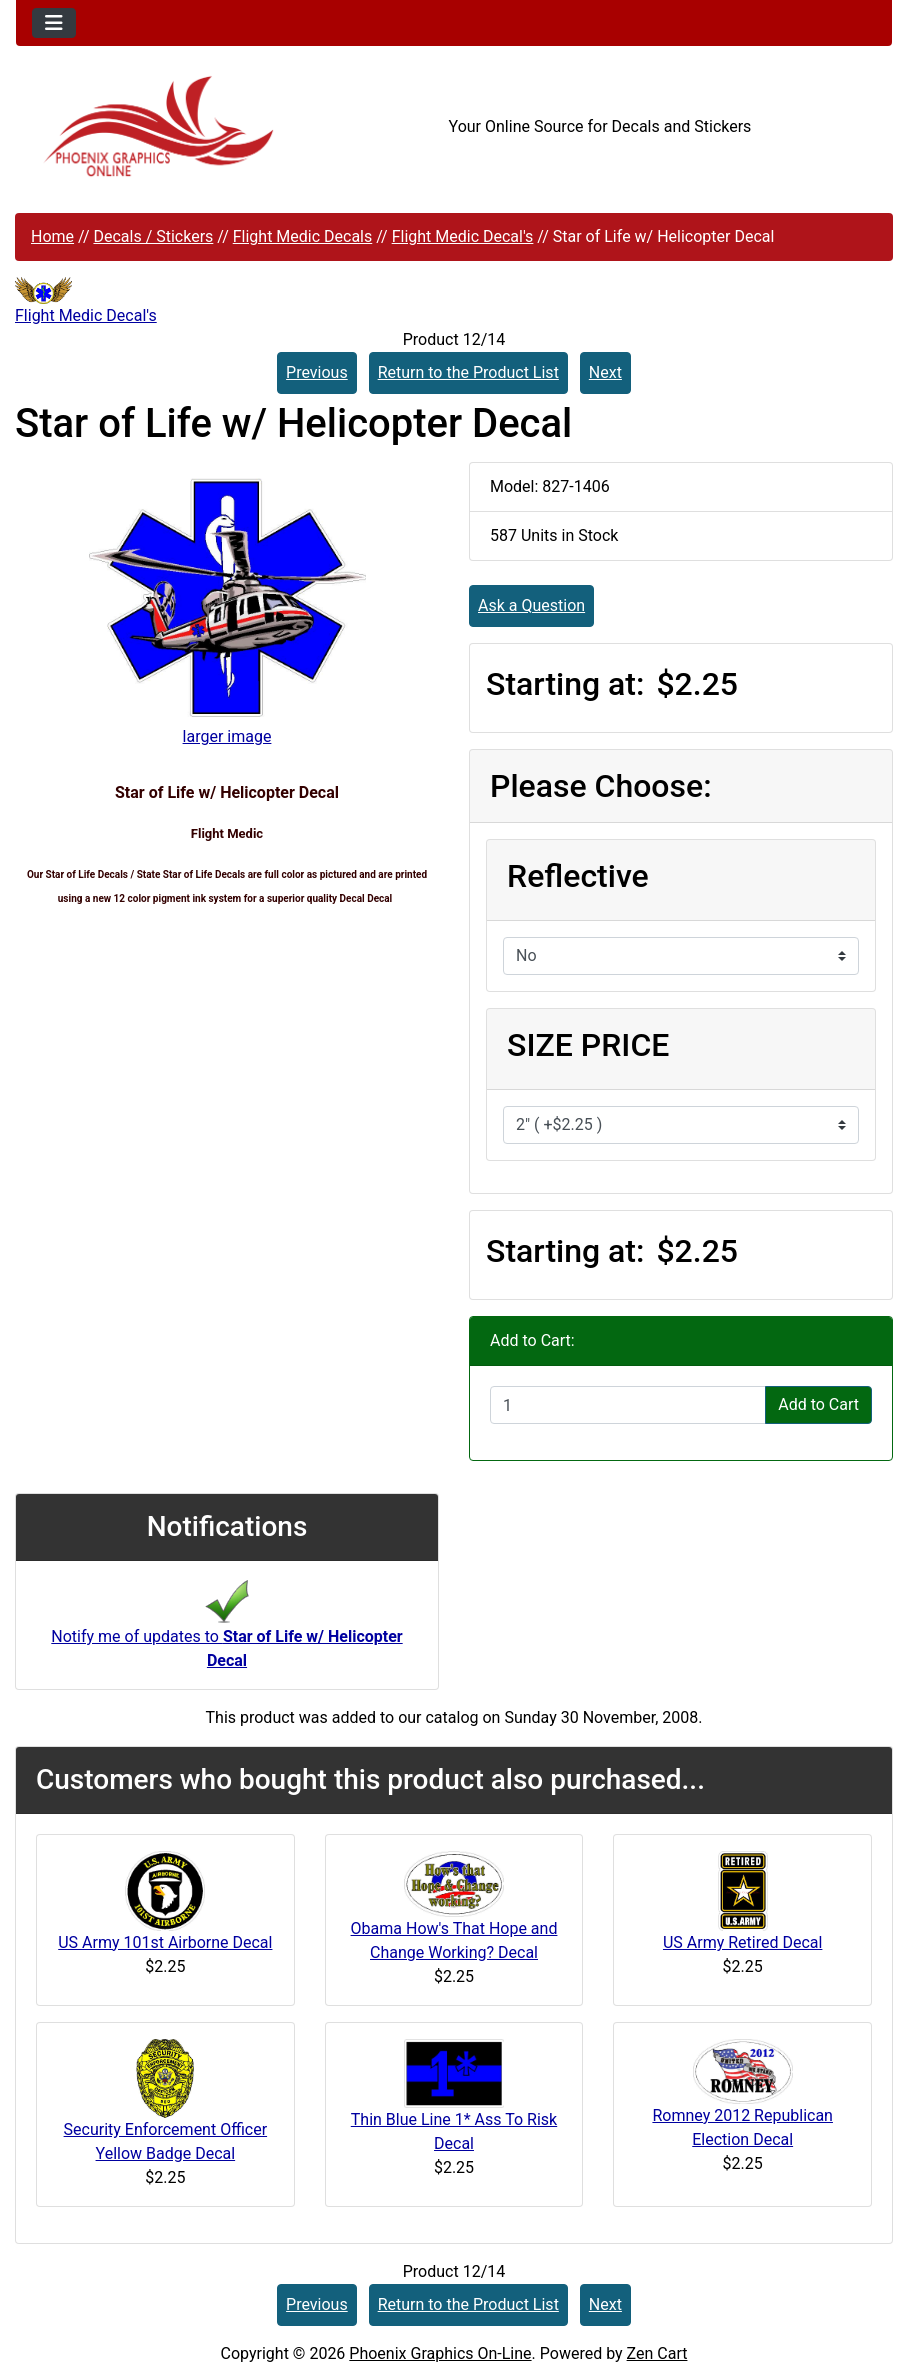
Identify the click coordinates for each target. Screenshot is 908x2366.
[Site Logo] (162, 126)
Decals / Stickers (153, 236)
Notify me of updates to (226, 1630)
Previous (317, 372)
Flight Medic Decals (303, 236)
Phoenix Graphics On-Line (440, 2353)
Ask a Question (531, 605)
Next (605, 372)
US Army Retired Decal (742, 1942)
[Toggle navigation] (54, 23)
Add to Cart (818, 1404)
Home (52, 236)
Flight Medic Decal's (463, 236)
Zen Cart (657, 2353)
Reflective (578, 876)
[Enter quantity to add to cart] (628, 1405)
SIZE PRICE (588, 1045)
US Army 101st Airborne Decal (165, 1942)
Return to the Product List (468, 372)
